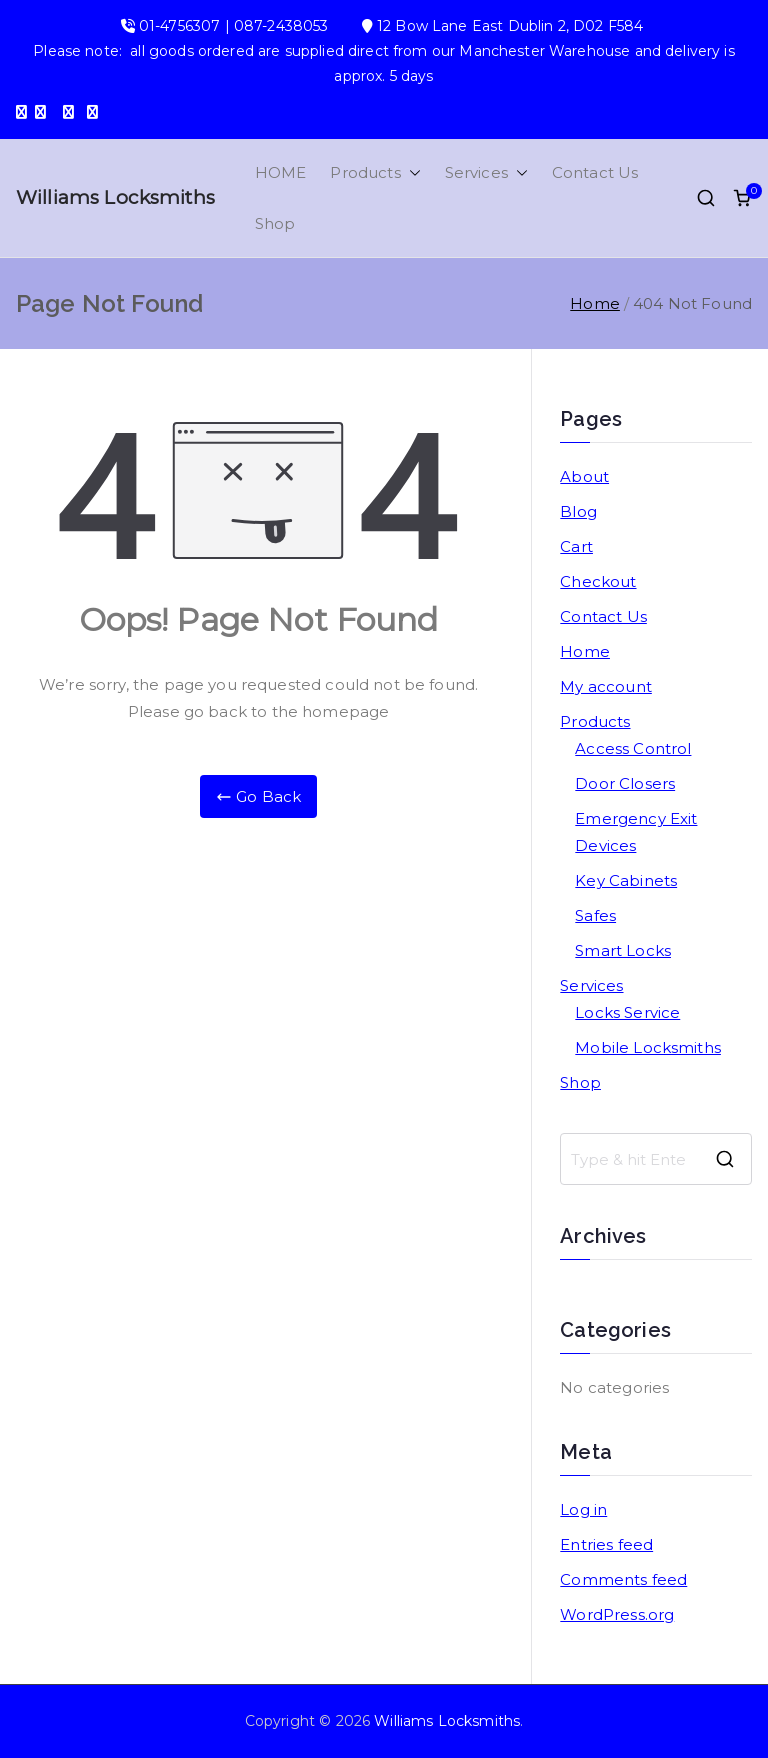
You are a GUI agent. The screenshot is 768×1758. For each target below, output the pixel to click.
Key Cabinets (626, 880)
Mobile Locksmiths (648, 1047)
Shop (275, 223)
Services (486, 172)
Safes (595, 915)
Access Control (633, 748)
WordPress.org (617, 1614)
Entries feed (606, 1544)
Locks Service (627, 1012)
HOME (281, 172)
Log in (583, 1509)
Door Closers (625, 783)
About (584, 476)
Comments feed (623, 1579)
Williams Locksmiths (115, 197)
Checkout (598, 581)
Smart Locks (623, 950)
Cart (576, 546)
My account (606, 686)
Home (585, 651)
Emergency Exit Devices (636, 832)
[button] (411, 172)
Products (375, 172)
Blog (578, 511)
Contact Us (595, 172)
